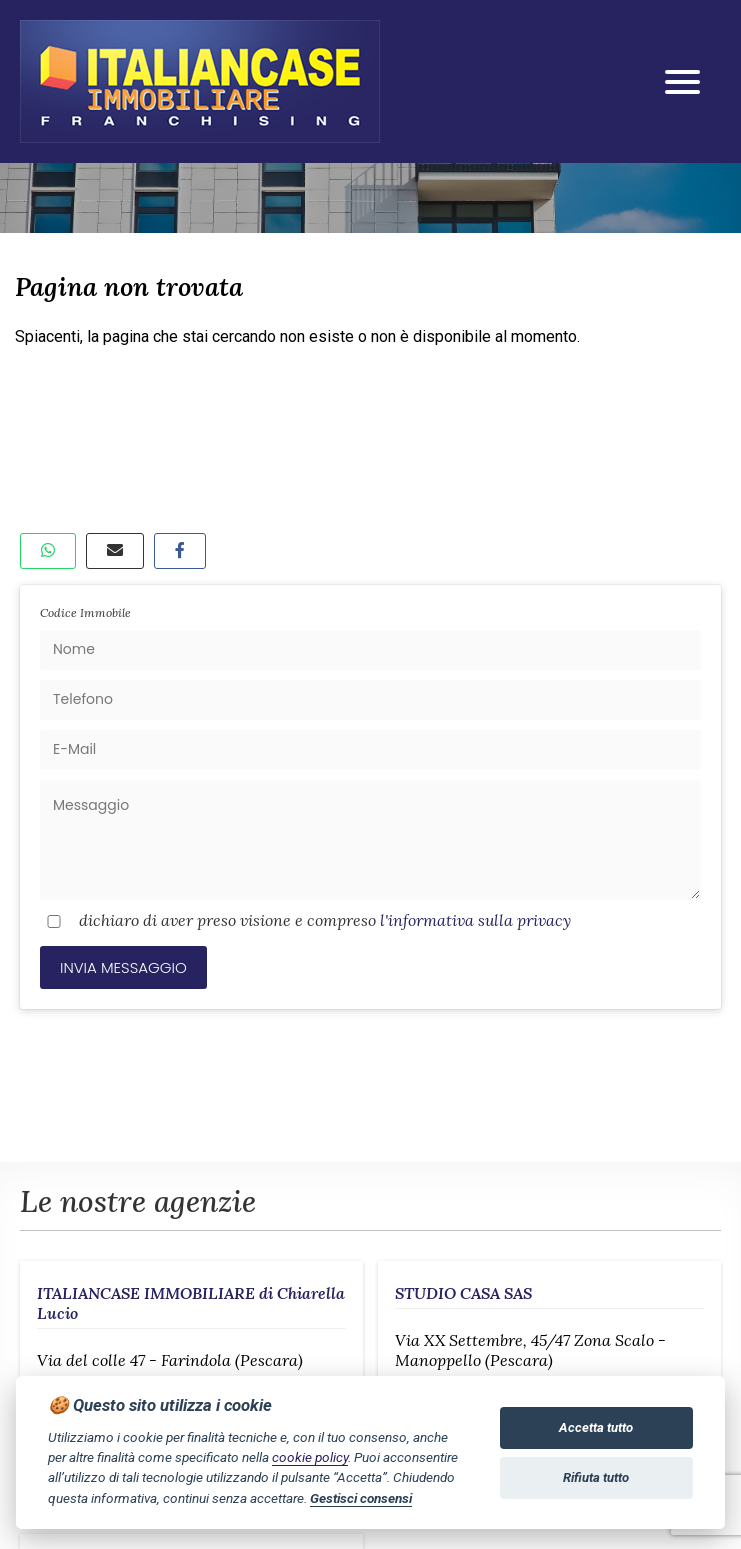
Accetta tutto (596, 1427)
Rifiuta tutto (596, 1477)
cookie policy (310, 1457)
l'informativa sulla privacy (475, 920)
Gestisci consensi (361, 1498)
